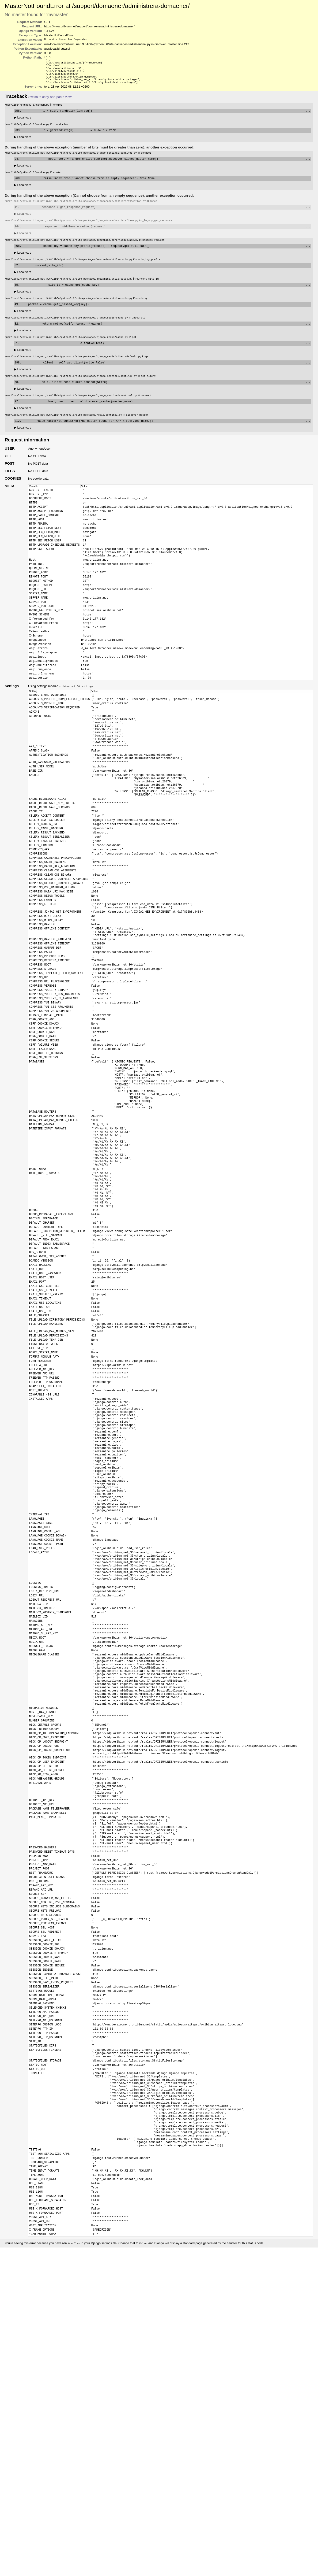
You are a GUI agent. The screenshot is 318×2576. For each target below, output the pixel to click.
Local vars (22, 123)
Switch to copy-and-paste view (50, 101)
